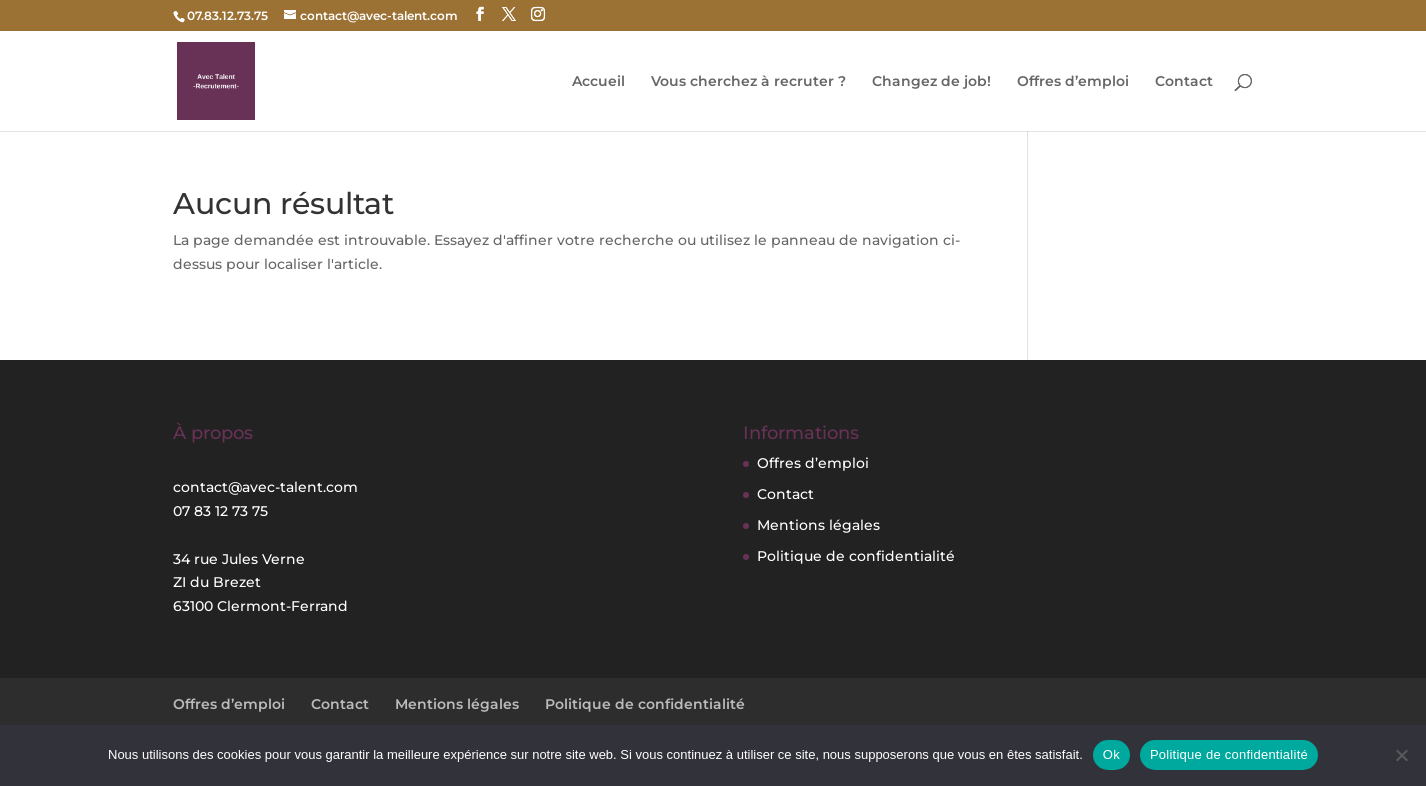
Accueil (598, 82)
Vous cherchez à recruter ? (748, 82)
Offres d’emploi (1073, 82)
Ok (1111, 754)
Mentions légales (818, 525)
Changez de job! (931, 82)
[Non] (1401, 755)
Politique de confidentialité (856, 556)
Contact (1184, 82)
